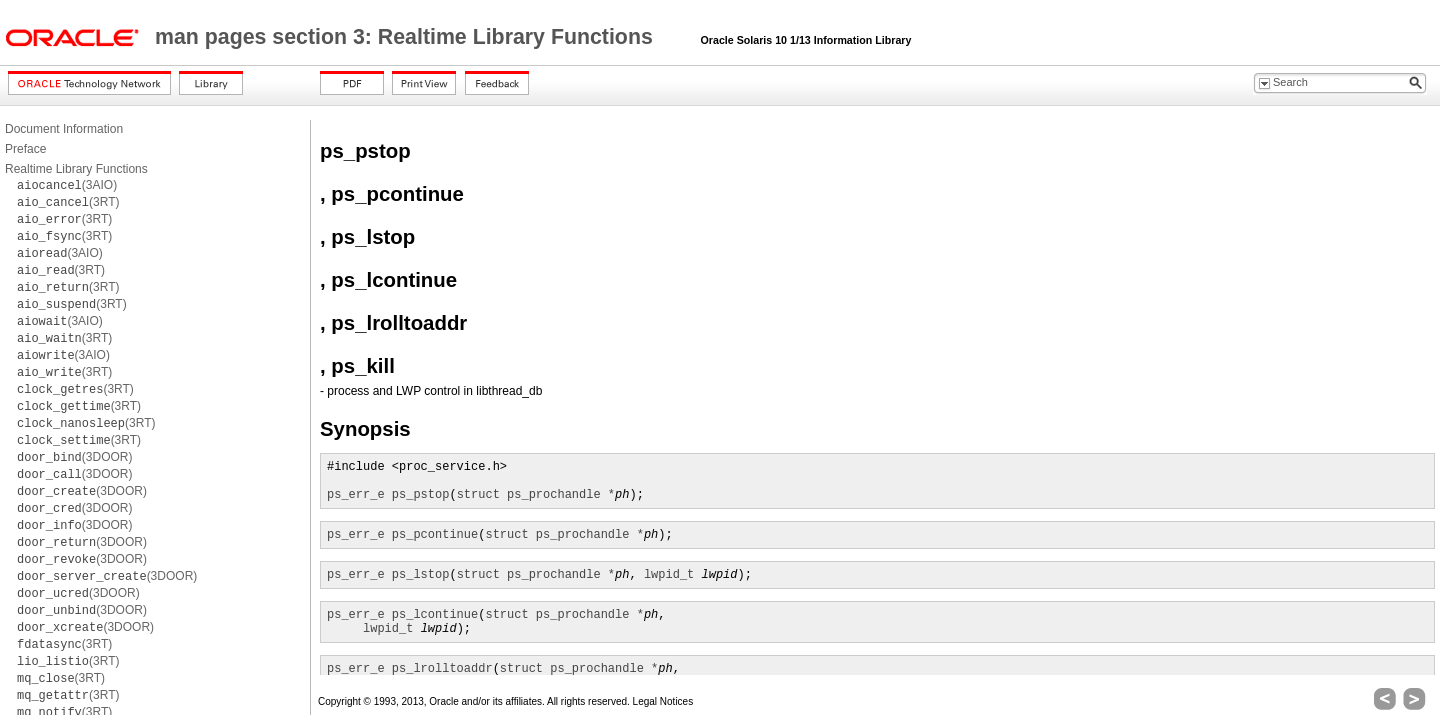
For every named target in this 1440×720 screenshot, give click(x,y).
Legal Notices (663, 701)
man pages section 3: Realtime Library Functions (407, 37)
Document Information (64, 129)
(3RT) (68, 202)
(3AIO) (67, 185)
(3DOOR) (74, 457)
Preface (25, 149)
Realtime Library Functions (76, 169)
